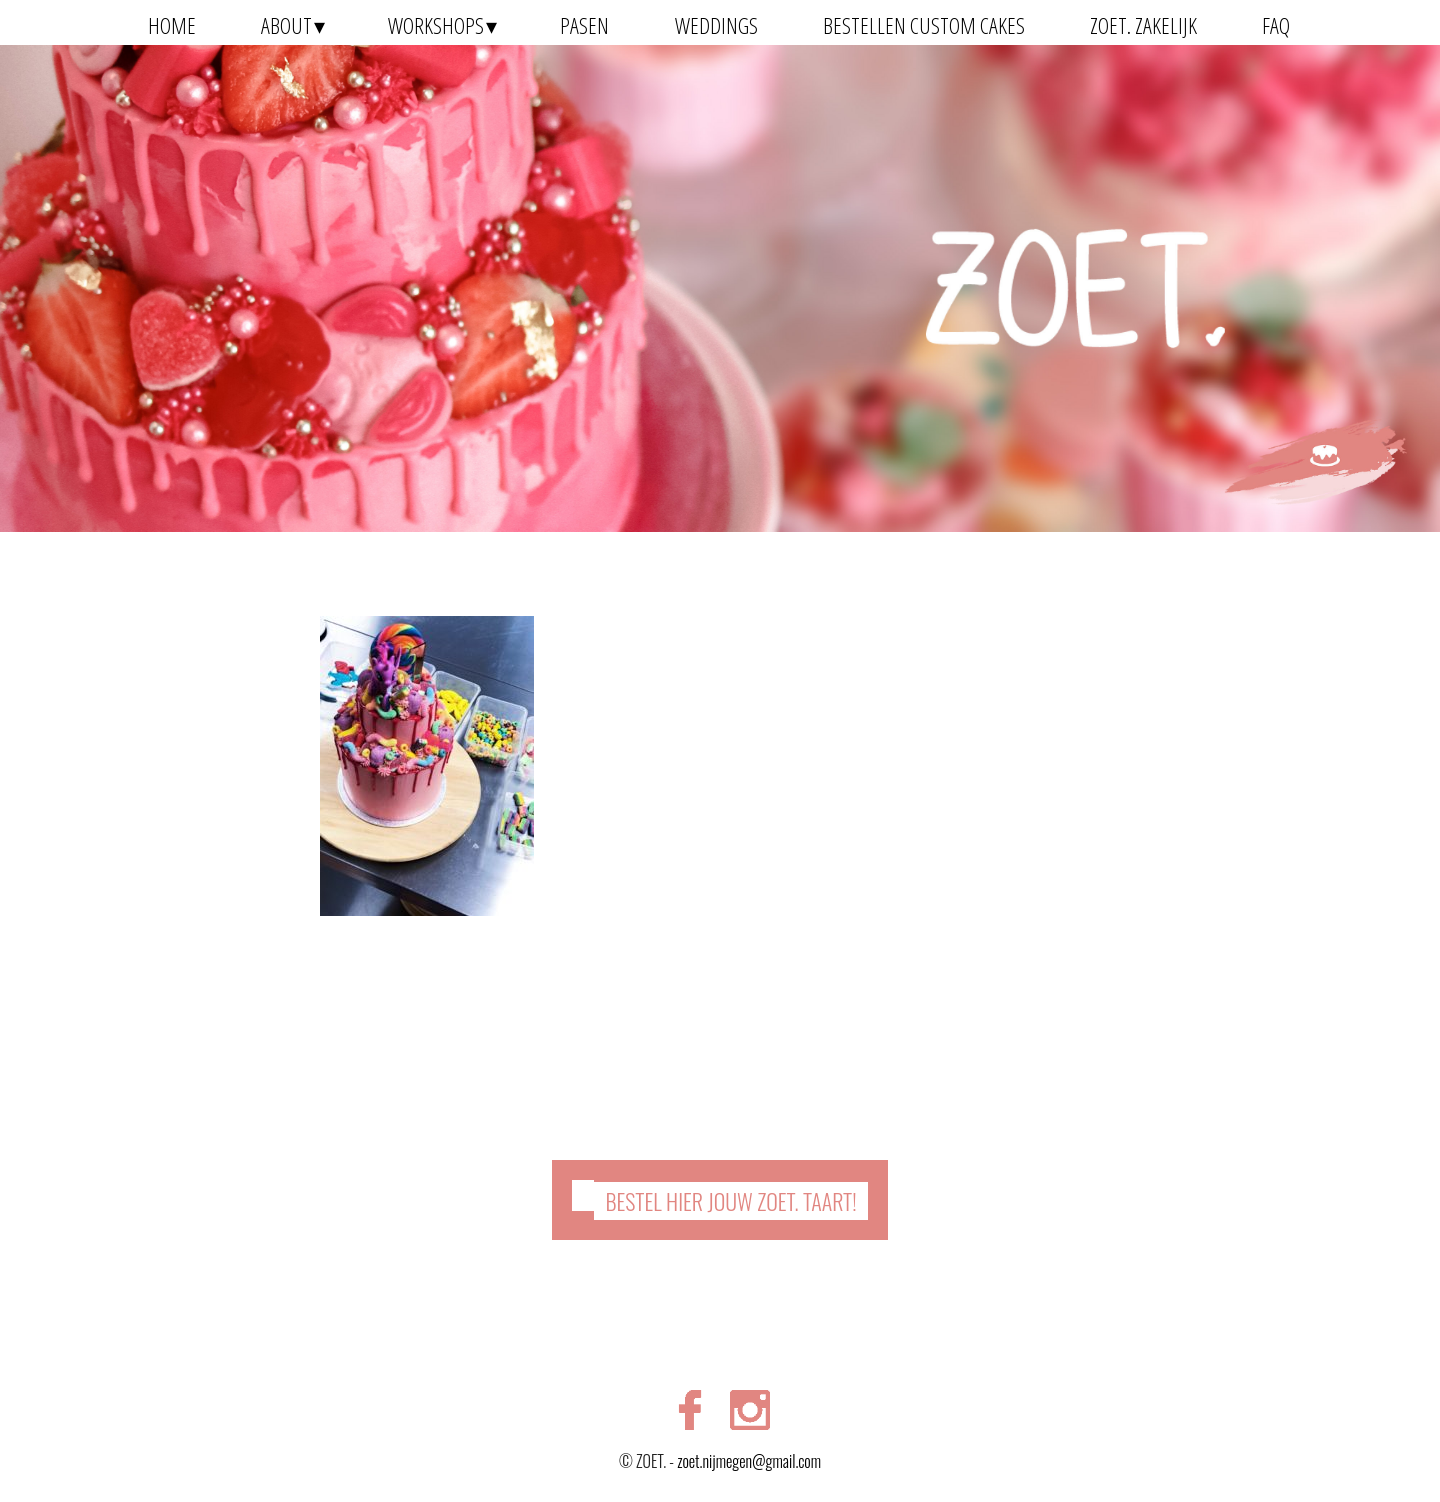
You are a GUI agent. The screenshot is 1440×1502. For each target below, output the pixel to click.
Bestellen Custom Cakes (924, 25)
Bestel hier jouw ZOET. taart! (730, 1201)
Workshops (436, 25)
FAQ (1276, 25)
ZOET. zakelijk (1143, 25)
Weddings (716, 25)
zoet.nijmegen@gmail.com (749, 1461)
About (286, 25)
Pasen (584, 25)
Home (172, 25)
